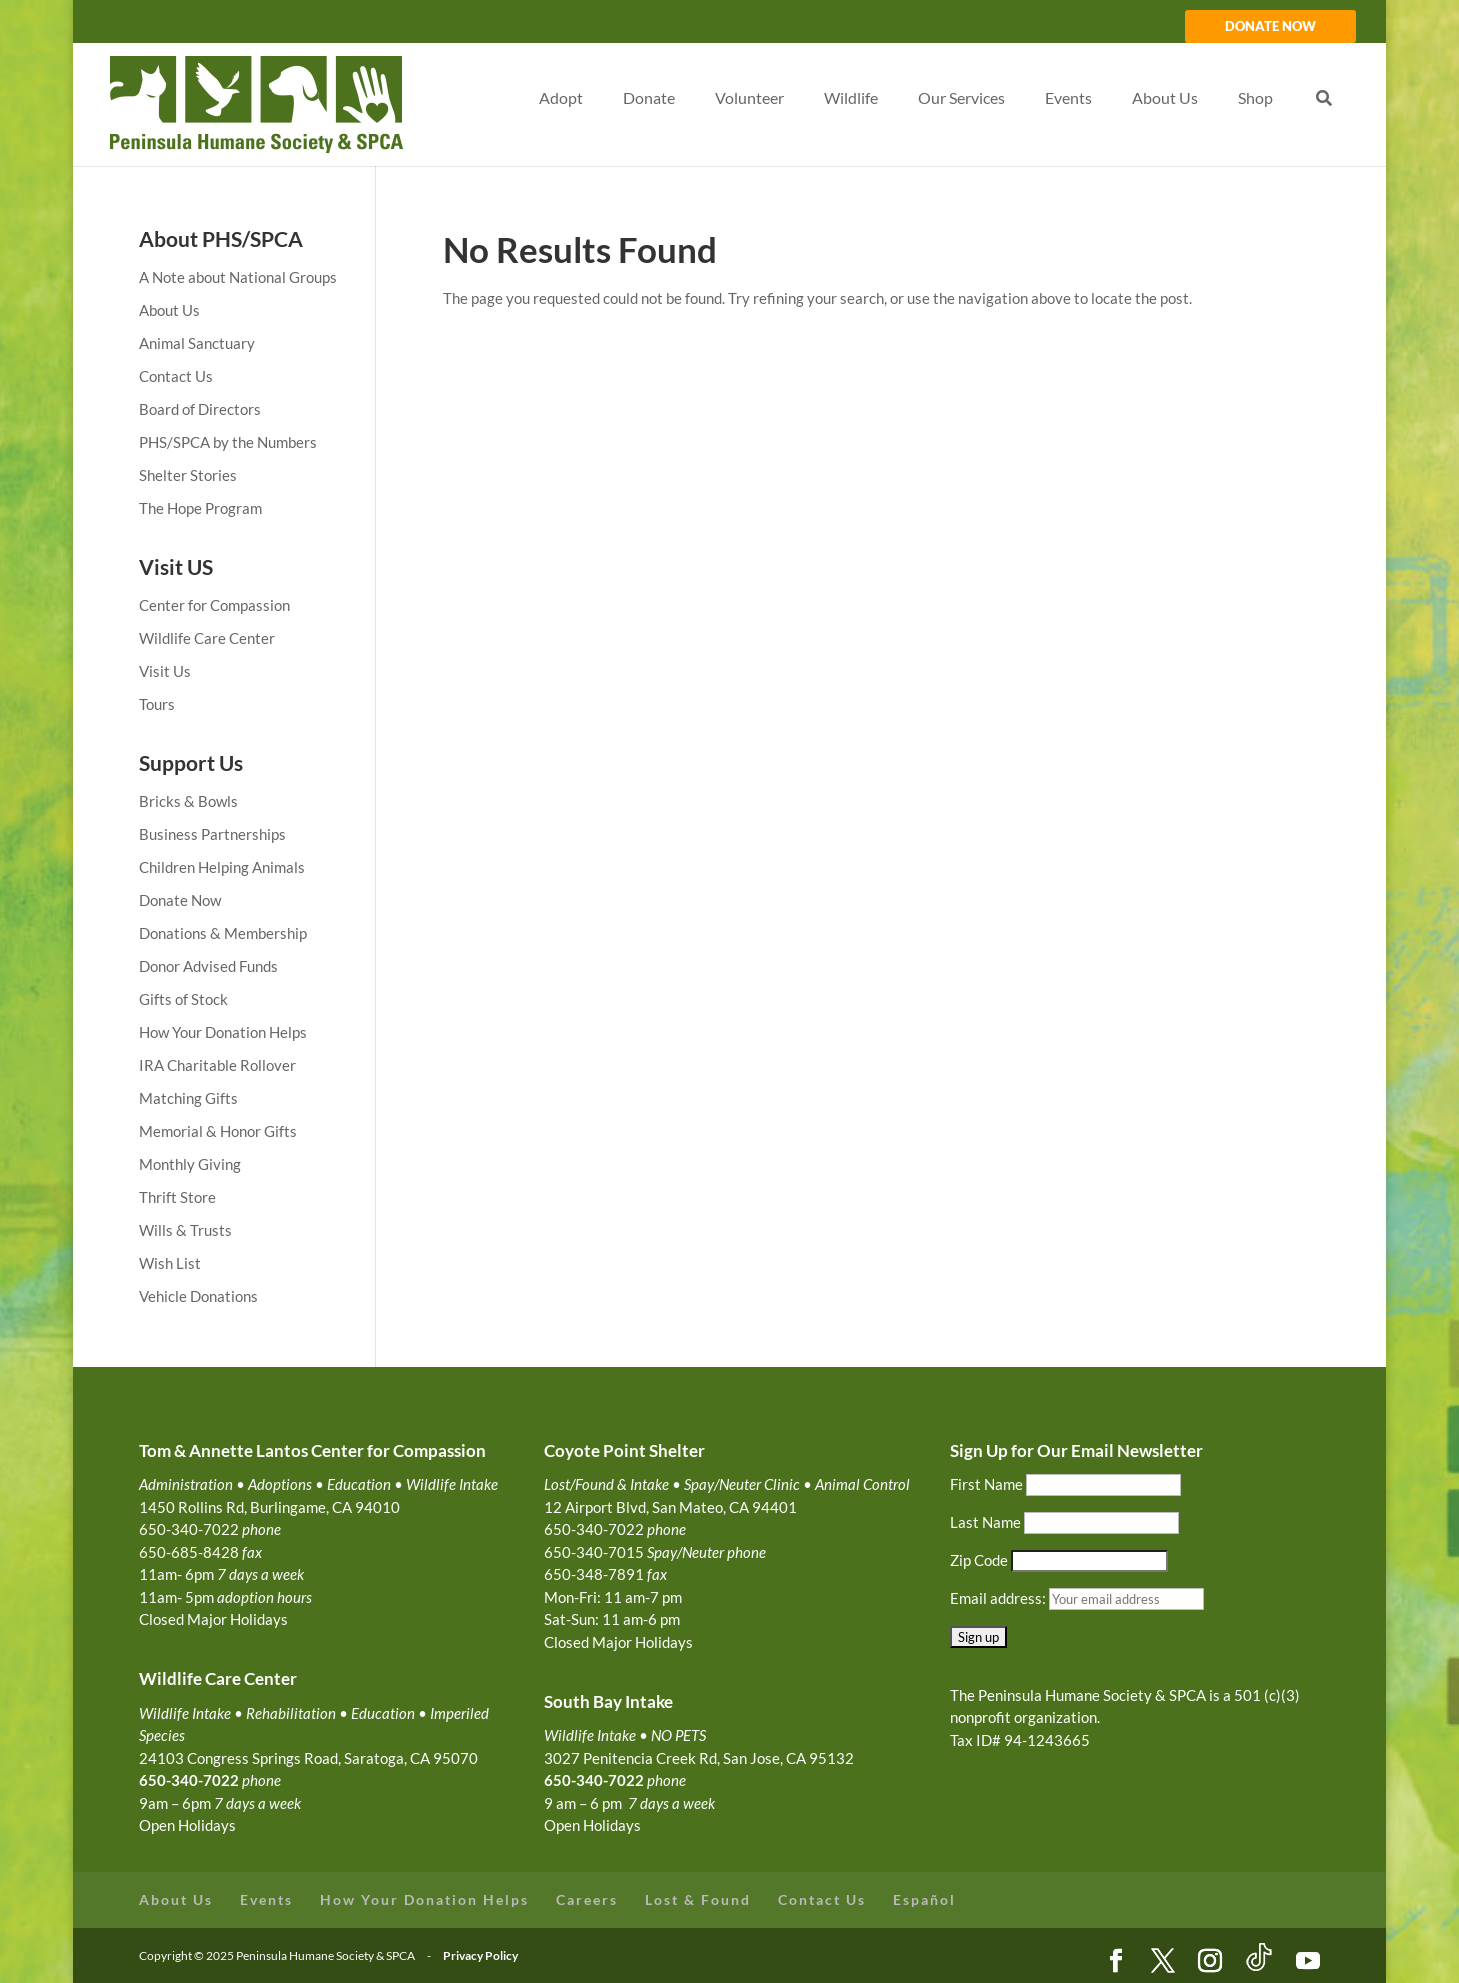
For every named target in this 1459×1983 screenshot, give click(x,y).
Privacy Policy (480, 1955)
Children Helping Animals (222, 867)
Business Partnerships (212, 834)
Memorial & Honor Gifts (218, 1131)
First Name (986, 1484)
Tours (157, 704)
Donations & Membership (223, 933)
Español (924, 1899)
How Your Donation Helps (223, 1032)
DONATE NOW (1270, 27)
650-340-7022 (594, 1780)
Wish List (170, 1263)
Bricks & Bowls (188, 801)
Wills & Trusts (185, 1230)
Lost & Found (698, 1899)
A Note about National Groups (238, 277)
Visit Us (165, 671)
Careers (587, 1899)
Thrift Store (177, 1197)
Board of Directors (200, 409)
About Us (169, 310)
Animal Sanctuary (197, 343)
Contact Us (176, 376)
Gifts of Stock (183, 999)
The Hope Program (200, 508)
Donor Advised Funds (208, 966)
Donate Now (180, 900)
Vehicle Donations (198, 1296)
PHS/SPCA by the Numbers (228, 442)
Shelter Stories (188, 475)
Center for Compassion (214, 605)
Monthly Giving (190, 1164)
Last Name (985, 1522)
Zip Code (979, 1560)
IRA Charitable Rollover (217, 1065)
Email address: (999, 1598)
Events (266, 1899)
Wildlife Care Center (207, 638)
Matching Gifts (188, 1098)
